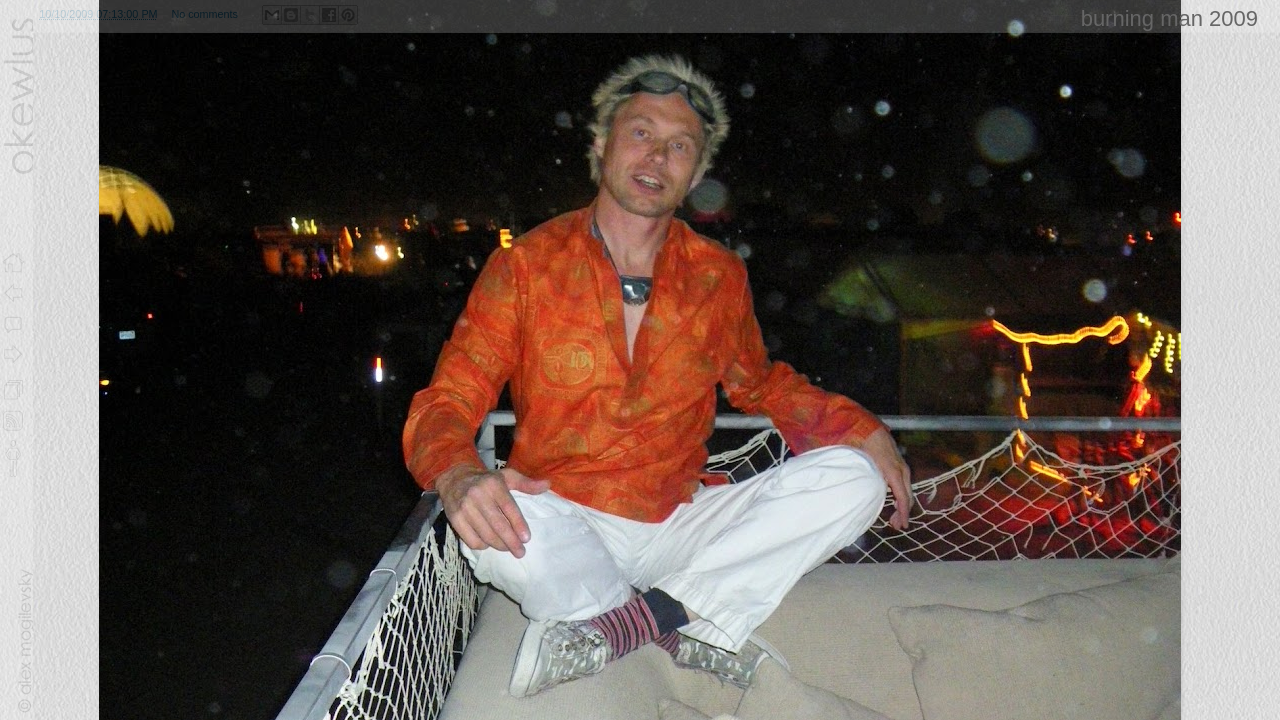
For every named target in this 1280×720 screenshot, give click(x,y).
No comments (204, 14)
